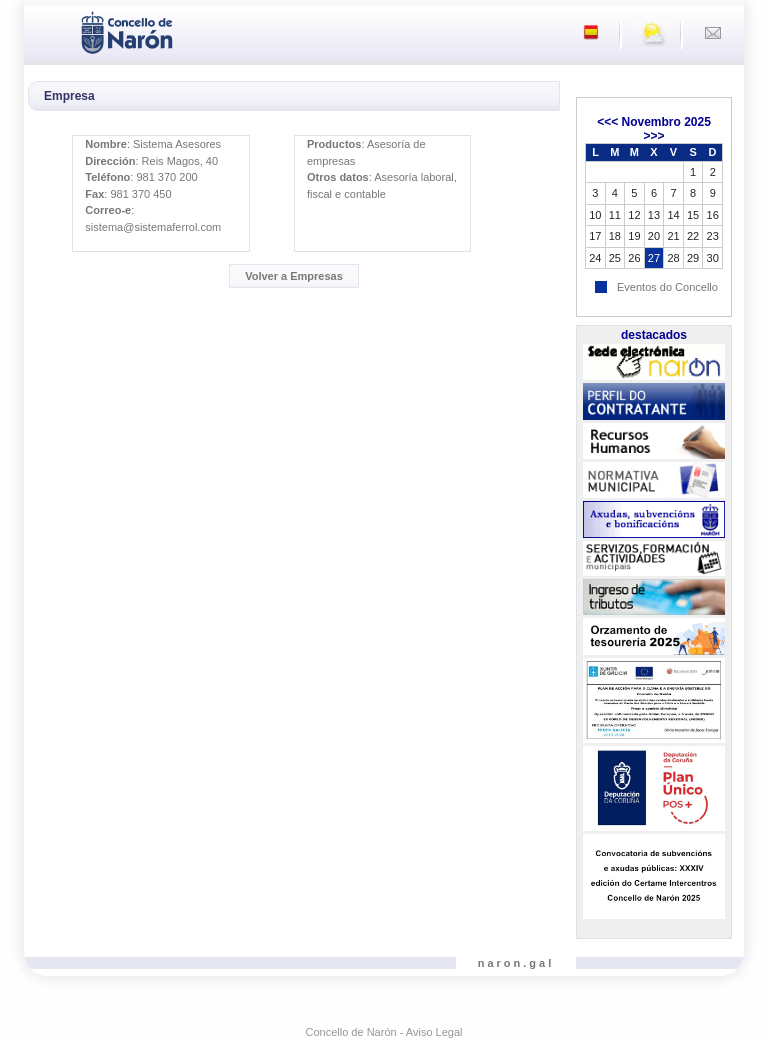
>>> (653, 136)
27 (654, 258)
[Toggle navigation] (45, 31)
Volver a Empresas (294, 276)
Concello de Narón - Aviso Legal (384, 1032)
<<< (607, 122)
